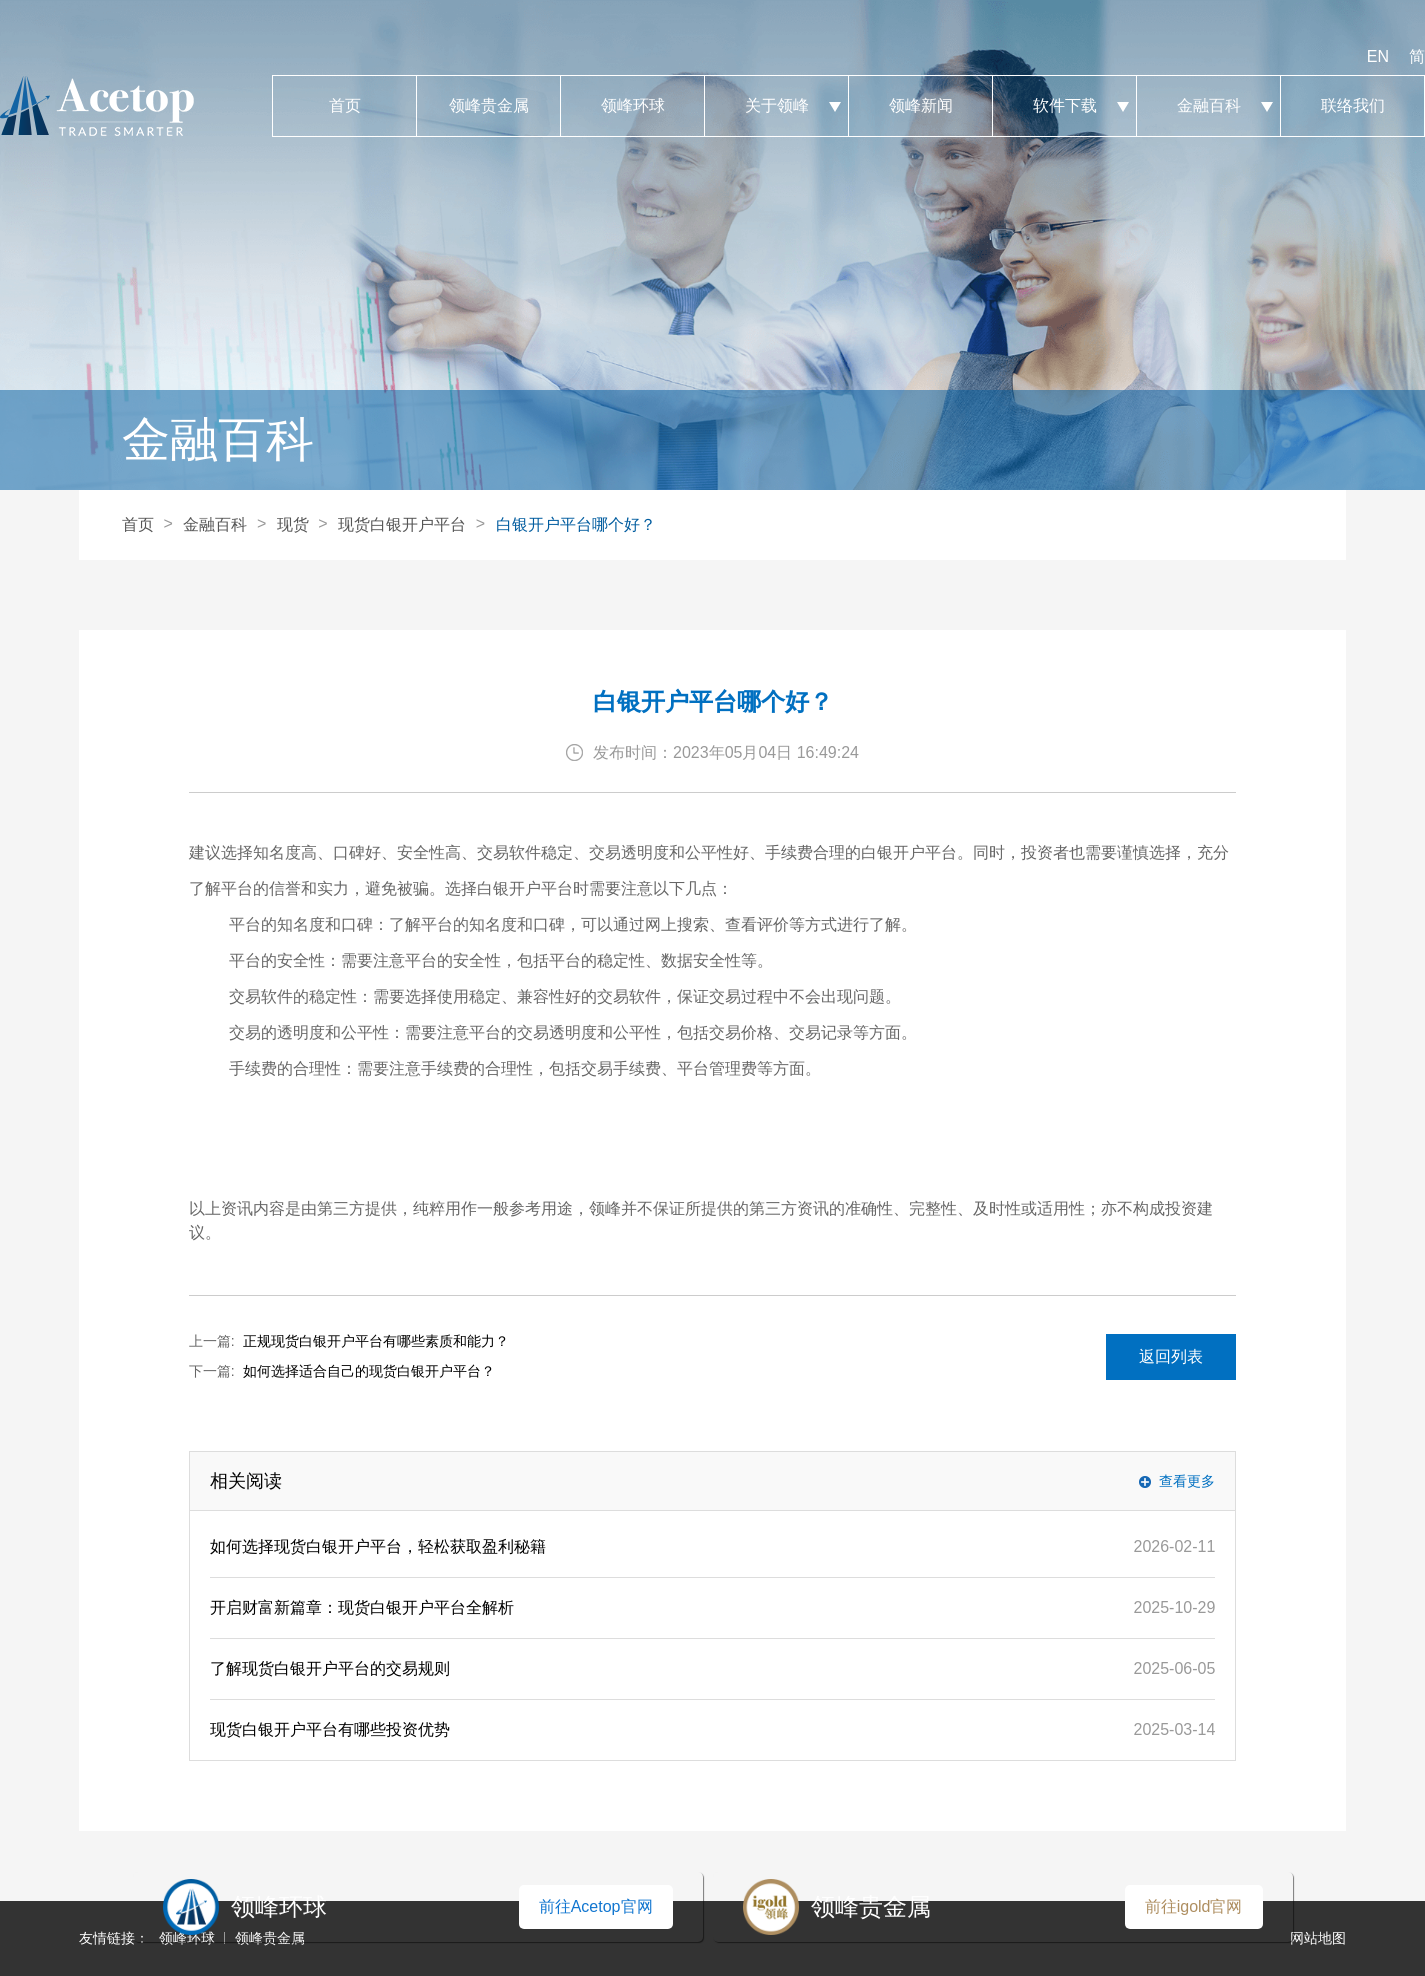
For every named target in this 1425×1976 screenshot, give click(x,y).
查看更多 (1187, 1481)
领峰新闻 (920, 106)
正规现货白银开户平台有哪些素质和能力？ (376, 1341)
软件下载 (1064, 106)
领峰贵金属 (488, 106)
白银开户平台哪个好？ (576, 524)
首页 (344, 106)
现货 (293, 524)
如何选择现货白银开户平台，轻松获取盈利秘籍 (378, 1546)
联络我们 (1352, 106)
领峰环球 (632, 106)
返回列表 (1171, 1356)
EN (1378, 56)
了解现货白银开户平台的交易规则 (330, 1668)
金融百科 (1208, 106)
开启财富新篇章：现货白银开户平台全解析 (362, 1607)
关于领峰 (776, 106)
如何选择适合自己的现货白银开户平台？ (369, 1371)
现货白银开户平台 (402, 524)
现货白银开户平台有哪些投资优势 (330, 1729)
